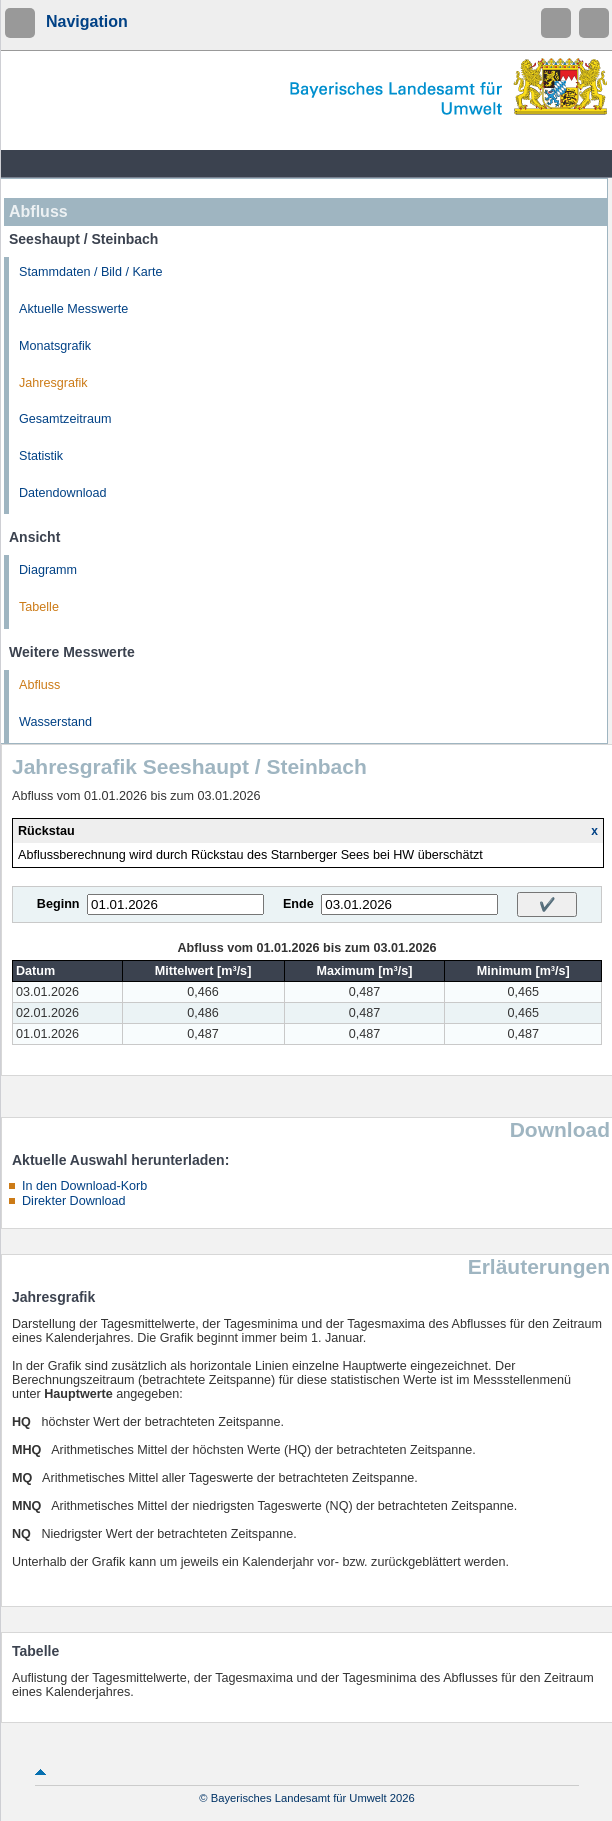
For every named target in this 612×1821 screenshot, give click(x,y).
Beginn (58, 904)
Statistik (41, 456)
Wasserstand (55, 722)
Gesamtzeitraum (65, 419)
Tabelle (39, 607)
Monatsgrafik (55, 346)
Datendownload (63, 493)
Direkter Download (74, 1201)
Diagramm (48, 570)
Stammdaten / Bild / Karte (91, 272)
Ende (298, 904)
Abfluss (39, 685)
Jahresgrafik (53, 383)
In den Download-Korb (84, 1186)
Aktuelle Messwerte (73, 309)
